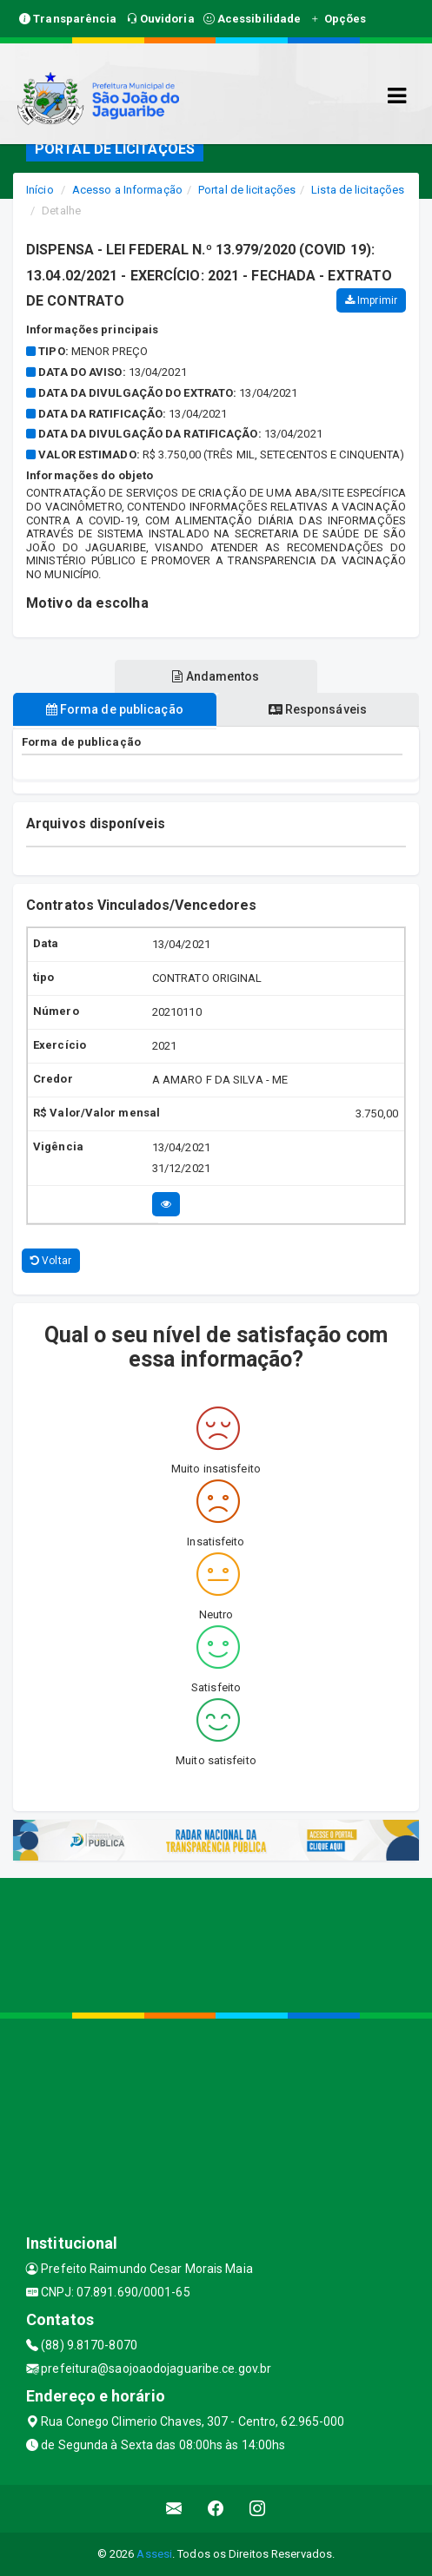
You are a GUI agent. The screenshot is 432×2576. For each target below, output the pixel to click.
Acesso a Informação (127, 189)
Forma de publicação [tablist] (114, 709)
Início (40, 189)
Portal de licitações (247, 189)
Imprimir (371, 300)
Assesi (154, 2553)
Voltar (50, 1261)
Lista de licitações (357, 189)
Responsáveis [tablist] (318, 709)
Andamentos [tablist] (215, 676)
